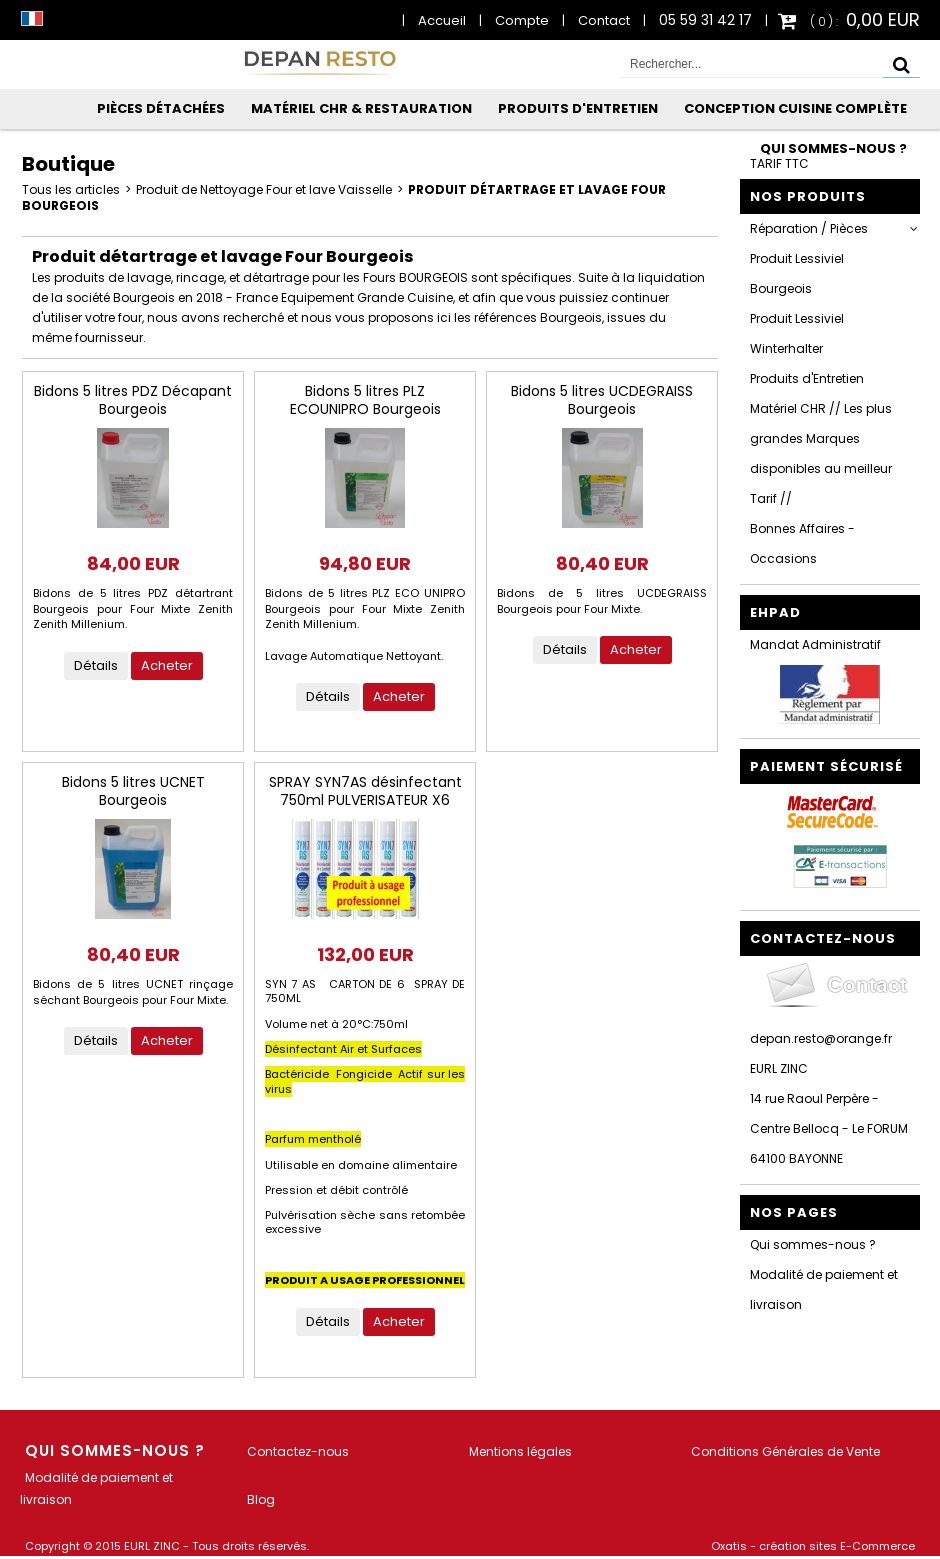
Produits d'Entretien (578, 108)
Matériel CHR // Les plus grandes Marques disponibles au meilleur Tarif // (821, 453)
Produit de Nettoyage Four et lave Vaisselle (264, 189)
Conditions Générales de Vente (785, 1451)
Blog (261, 1499)
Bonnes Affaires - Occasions (802, 543)
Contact (604, 20)
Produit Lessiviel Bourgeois (797, 273)
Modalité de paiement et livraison (824, 1289)
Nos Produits (808, 196)
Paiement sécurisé (826, 766)
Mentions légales (520, 1451)
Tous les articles (71, 189)
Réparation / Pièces (809, 228)
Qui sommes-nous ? (833, 148)
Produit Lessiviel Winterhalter (797, 333)
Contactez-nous (298, 1451)
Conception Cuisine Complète (795, 108)
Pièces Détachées (161, 108)
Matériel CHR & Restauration (361, 108)
